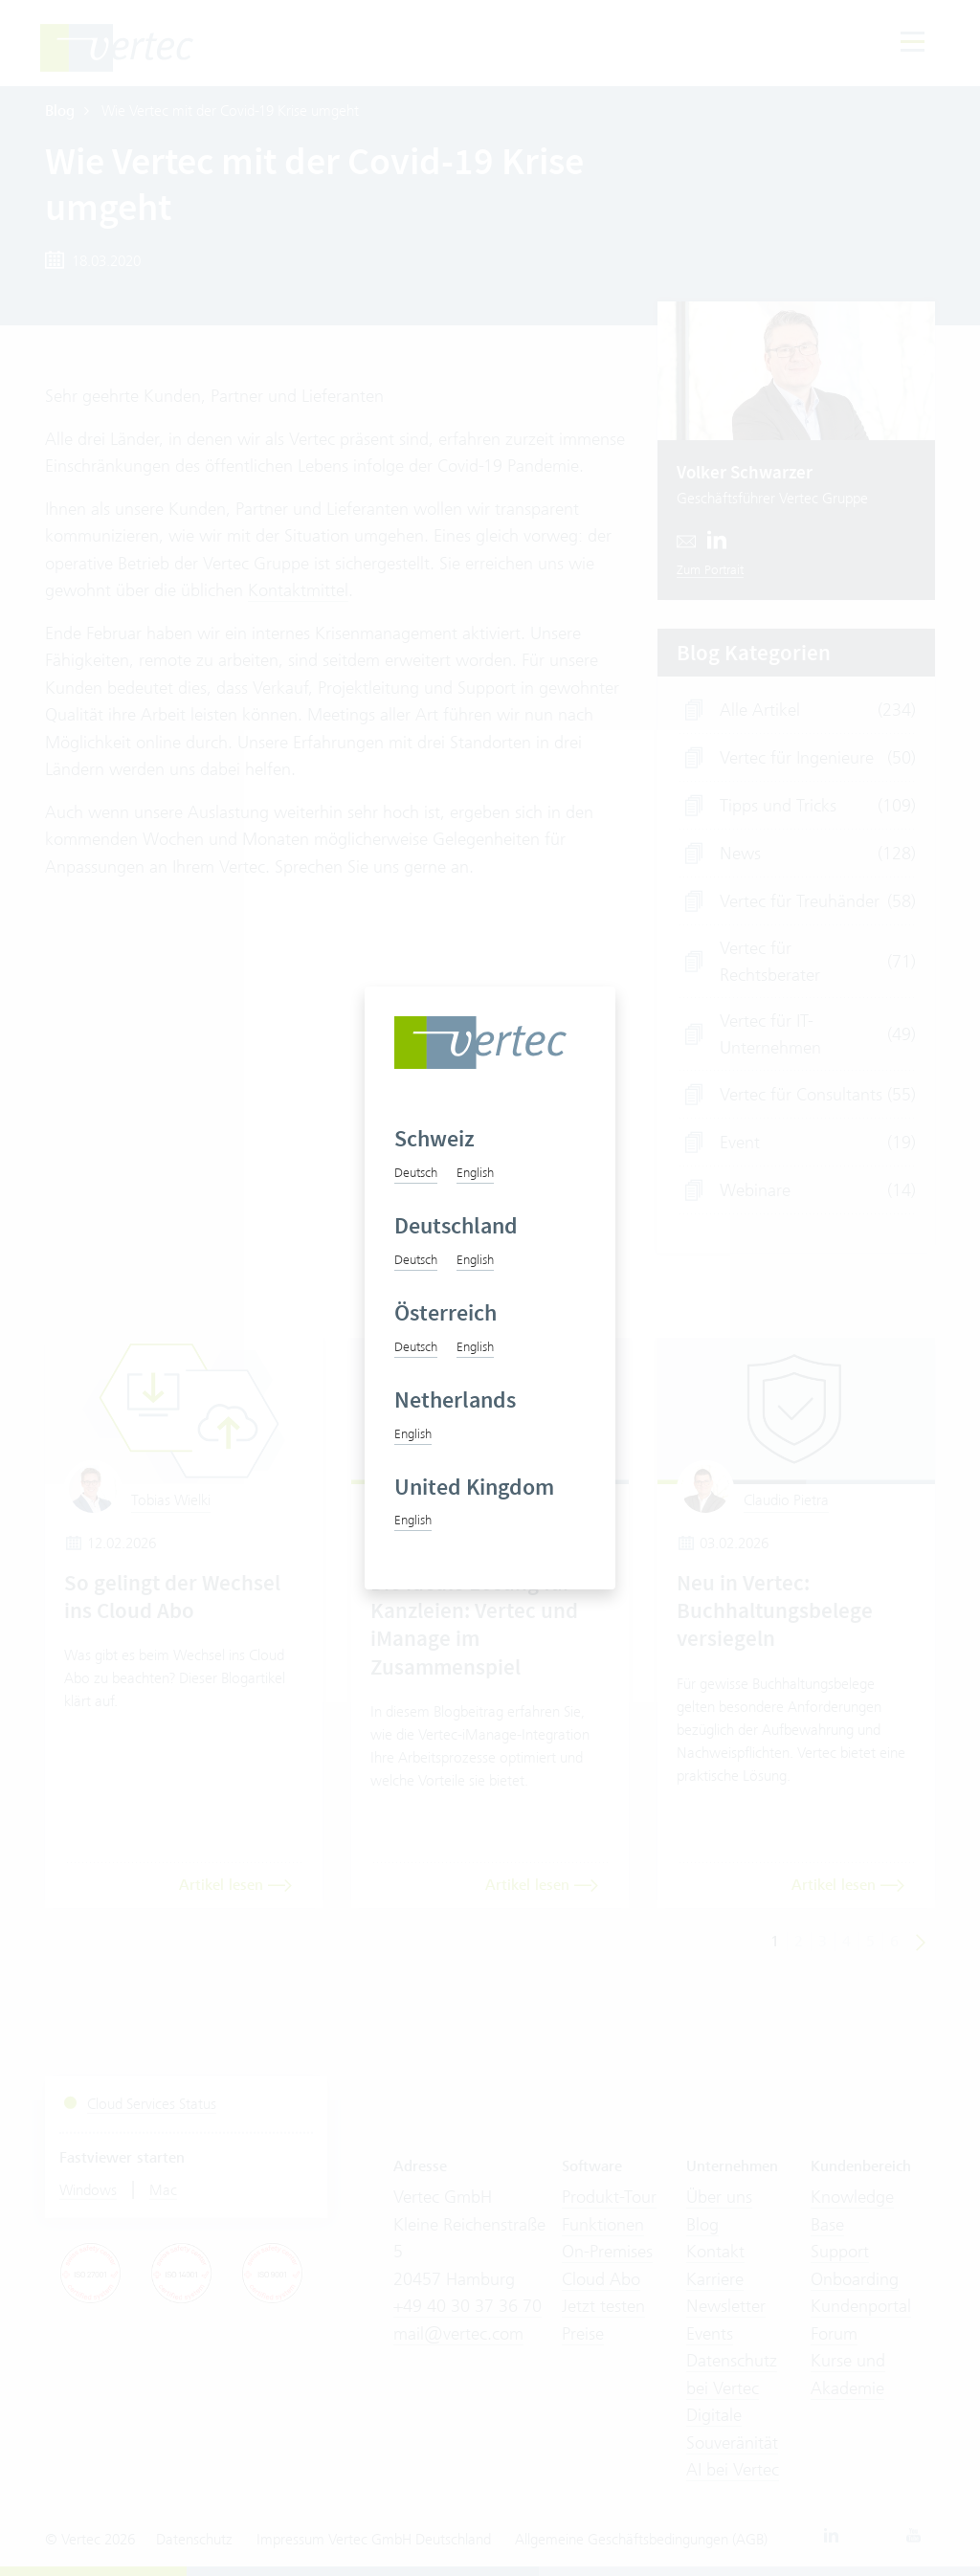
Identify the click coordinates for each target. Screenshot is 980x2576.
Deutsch (415, 1172)
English (475, 1172)
